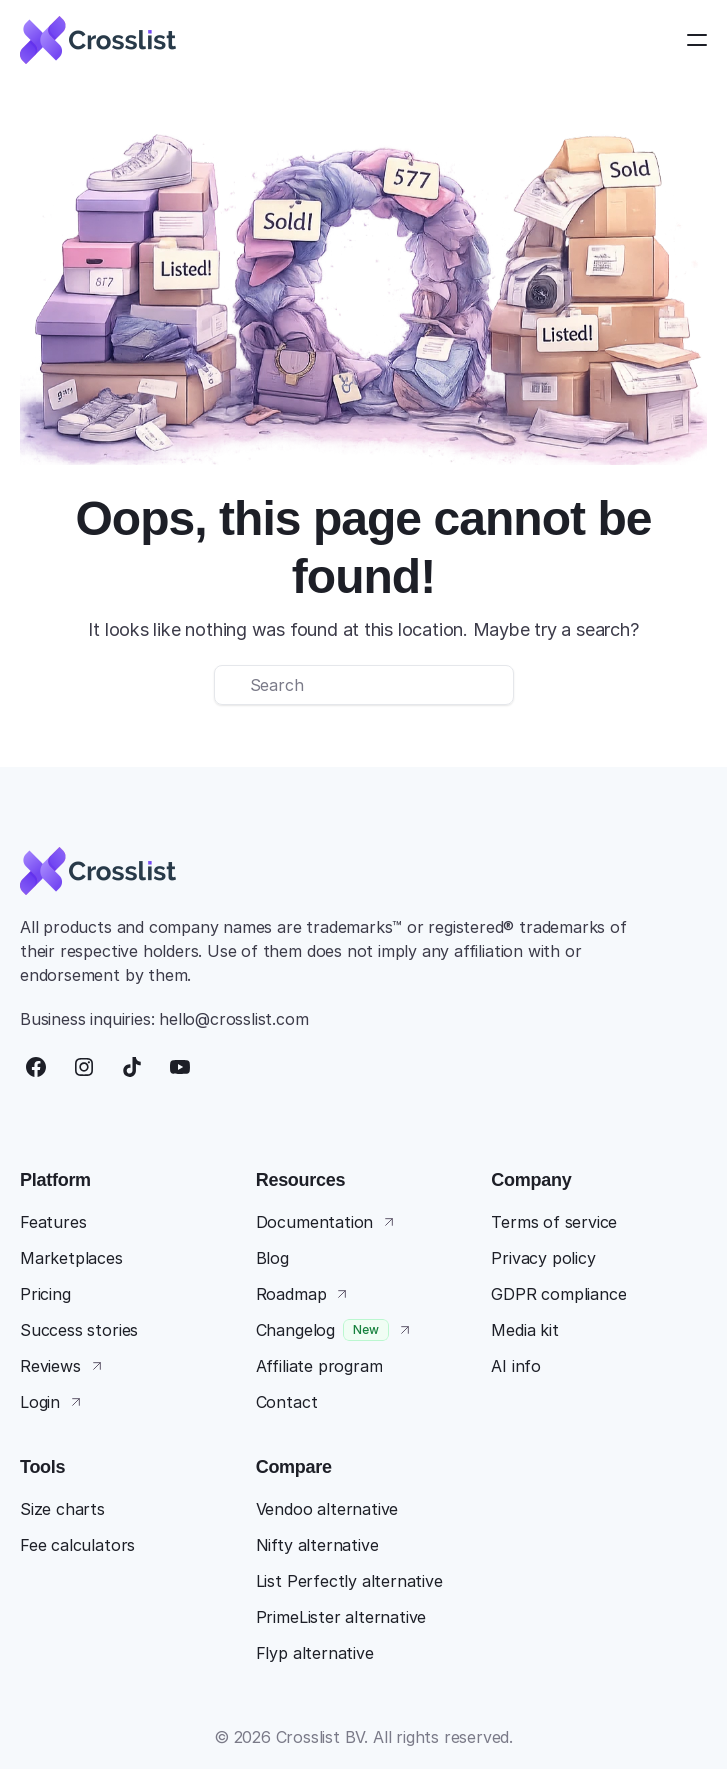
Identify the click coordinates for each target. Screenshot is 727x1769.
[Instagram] (84, 1067)
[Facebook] (36, 1067)
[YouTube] (180, 1067)
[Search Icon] (364, 685)
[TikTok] (132, 1067)
